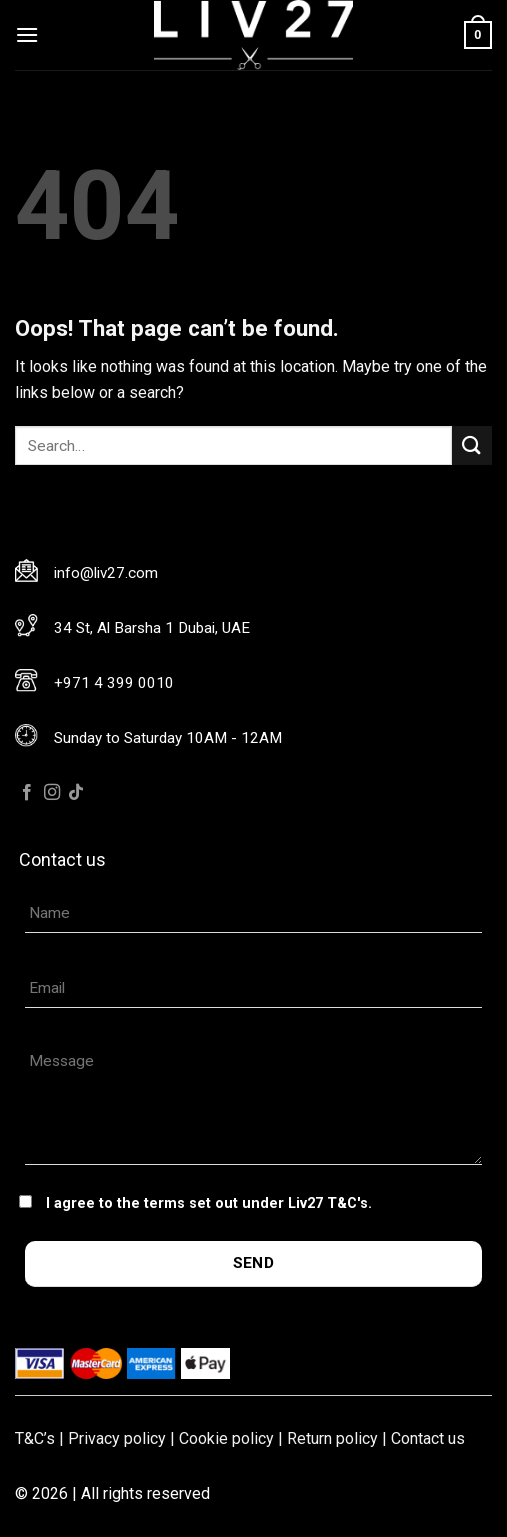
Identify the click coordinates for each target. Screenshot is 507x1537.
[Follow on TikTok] (76, 793)
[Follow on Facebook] (27, 793)
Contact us (428, 1438)
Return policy (332, 1438)
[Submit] (472, 445)
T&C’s (35, 1438)
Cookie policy (226, 1438)
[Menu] (27, 34)
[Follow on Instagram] (52, 793)
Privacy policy (117, 1438)
